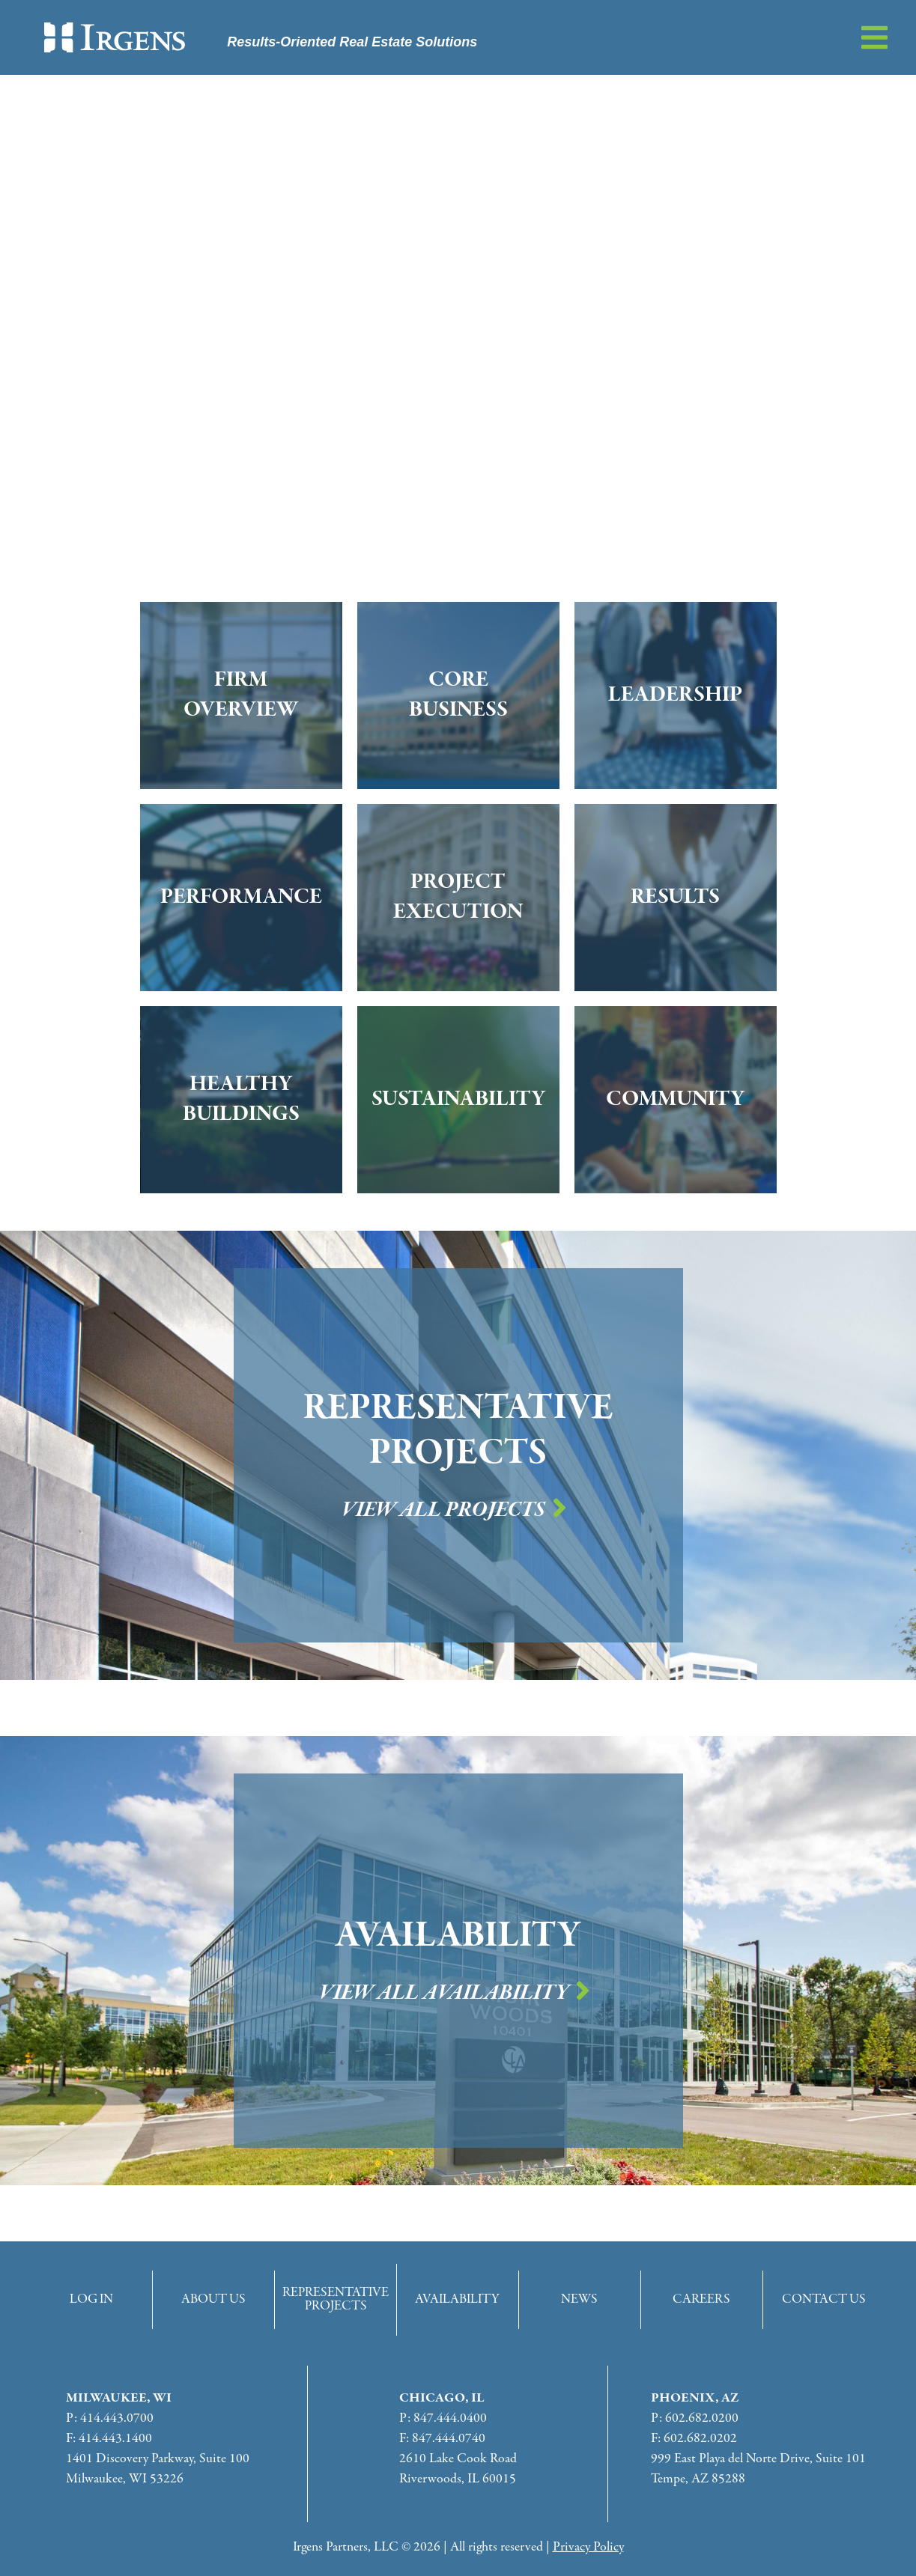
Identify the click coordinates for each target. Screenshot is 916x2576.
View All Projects (443, 1510)
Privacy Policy (588, 2547)
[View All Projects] (559, 1508)
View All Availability (443, 1993)
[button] (874, 37)
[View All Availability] (583, 1991)
